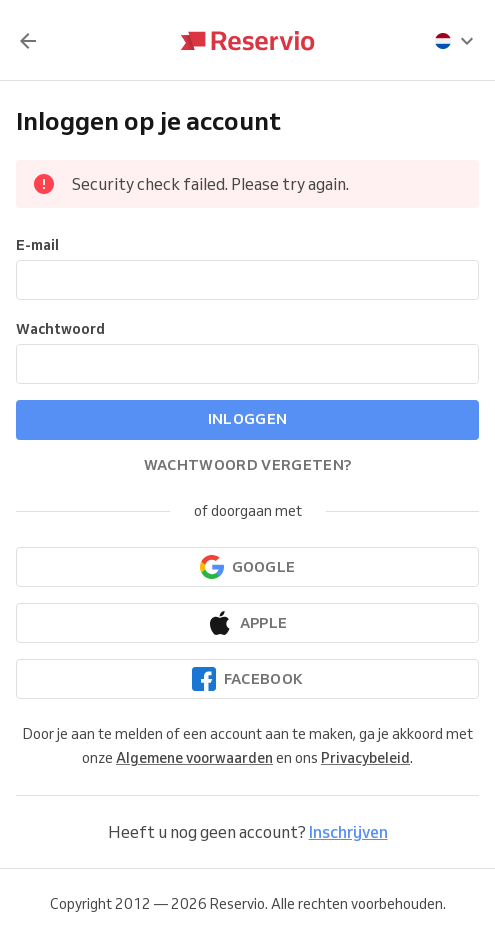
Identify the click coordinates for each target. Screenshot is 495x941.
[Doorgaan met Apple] (247, 623)
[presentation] (455, 41)
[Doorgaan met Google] (247, 567)
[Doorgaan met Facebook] (247, 679)
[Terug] (28, 41)
